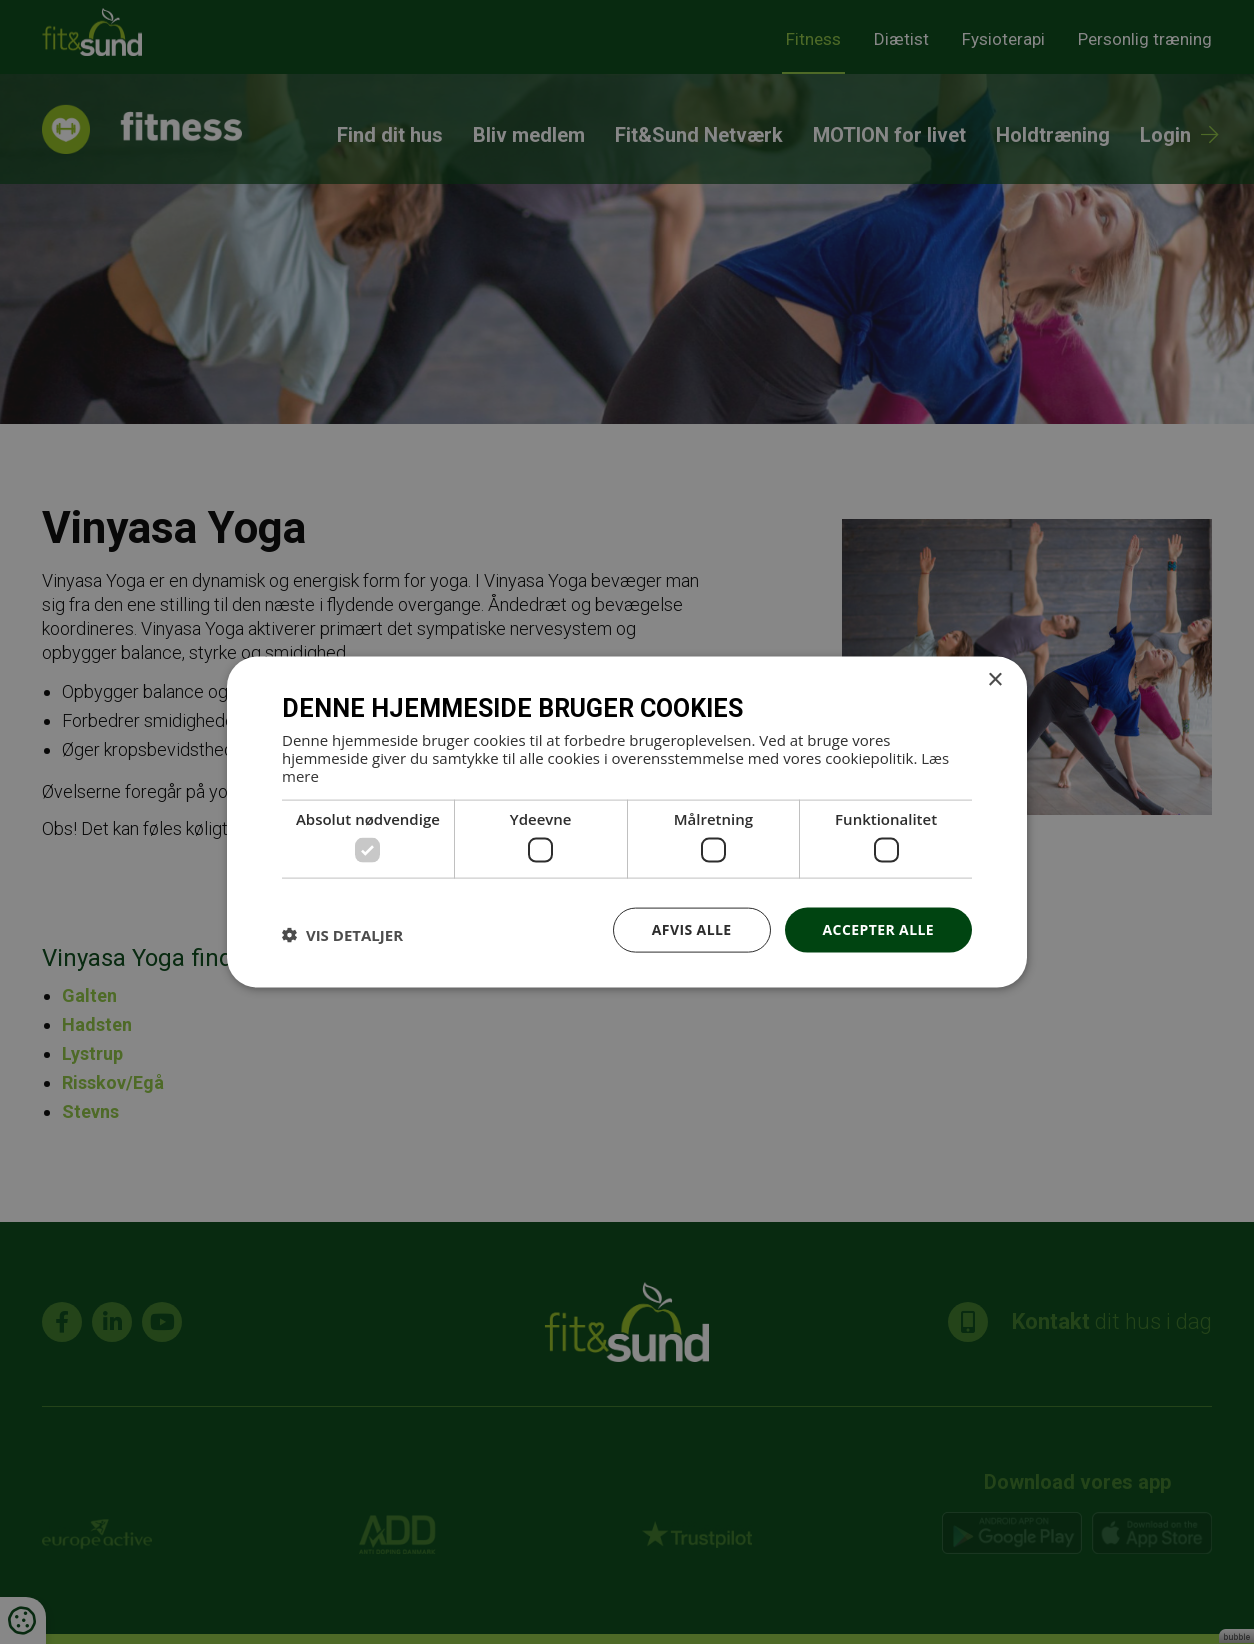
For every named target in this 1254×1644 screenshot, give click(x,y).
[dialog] (627, 822)
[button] (342, 935)
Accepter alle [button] (878, 929)
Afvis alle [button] (692, 929)
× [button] (994, 680)
